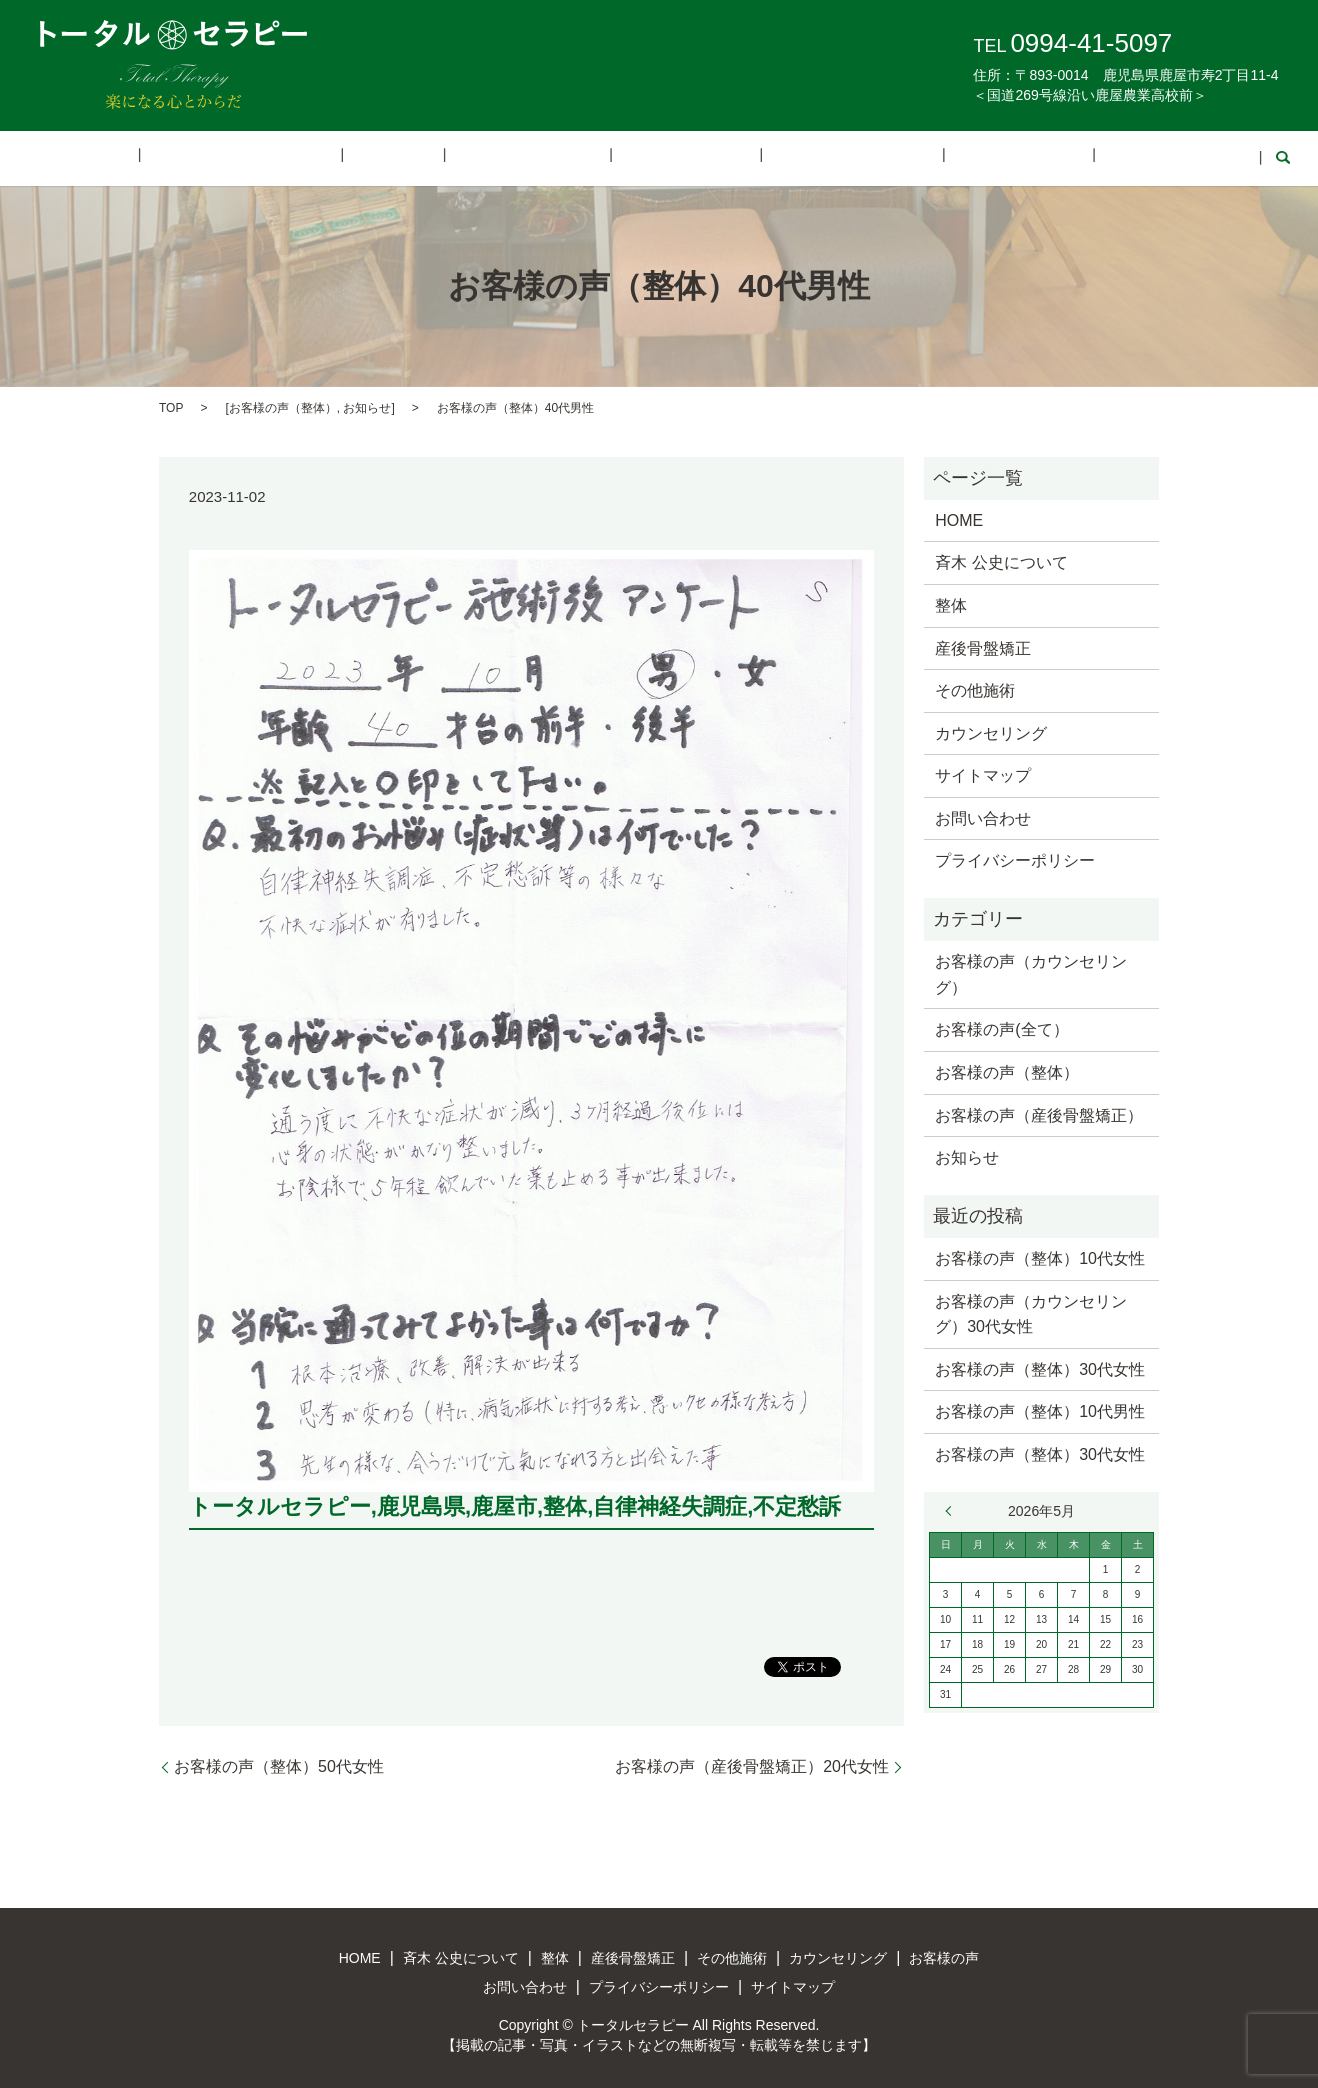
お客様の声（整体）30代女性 (1040, 1367)
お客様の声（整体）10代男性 (1040, 1410)
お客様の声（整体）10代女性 (1040, 1256)
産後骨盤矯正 (542, 157)
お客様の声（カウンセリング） (1031, 973)
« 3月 (953, 1509)
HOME (190, 157)
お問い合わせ (1064, 157)
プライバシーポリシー (1015, 859)
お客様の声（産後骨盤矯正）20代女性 (752, 1764)
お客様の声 (937, 157)
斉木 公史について (319, 157)
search (1156, 158)
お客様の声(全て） (1001, 1028)
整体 (440, 157)
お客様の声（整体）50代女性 (279, 1764)
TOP (171, 406)
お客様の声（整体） (283, 406)
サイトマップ (983, 774)
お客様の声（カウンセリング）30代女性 (1031, 1312)
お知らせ (367, 406)
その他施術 (668, 157)
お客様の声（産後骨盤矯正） (1039, 1113)
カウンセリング (803, 157)
